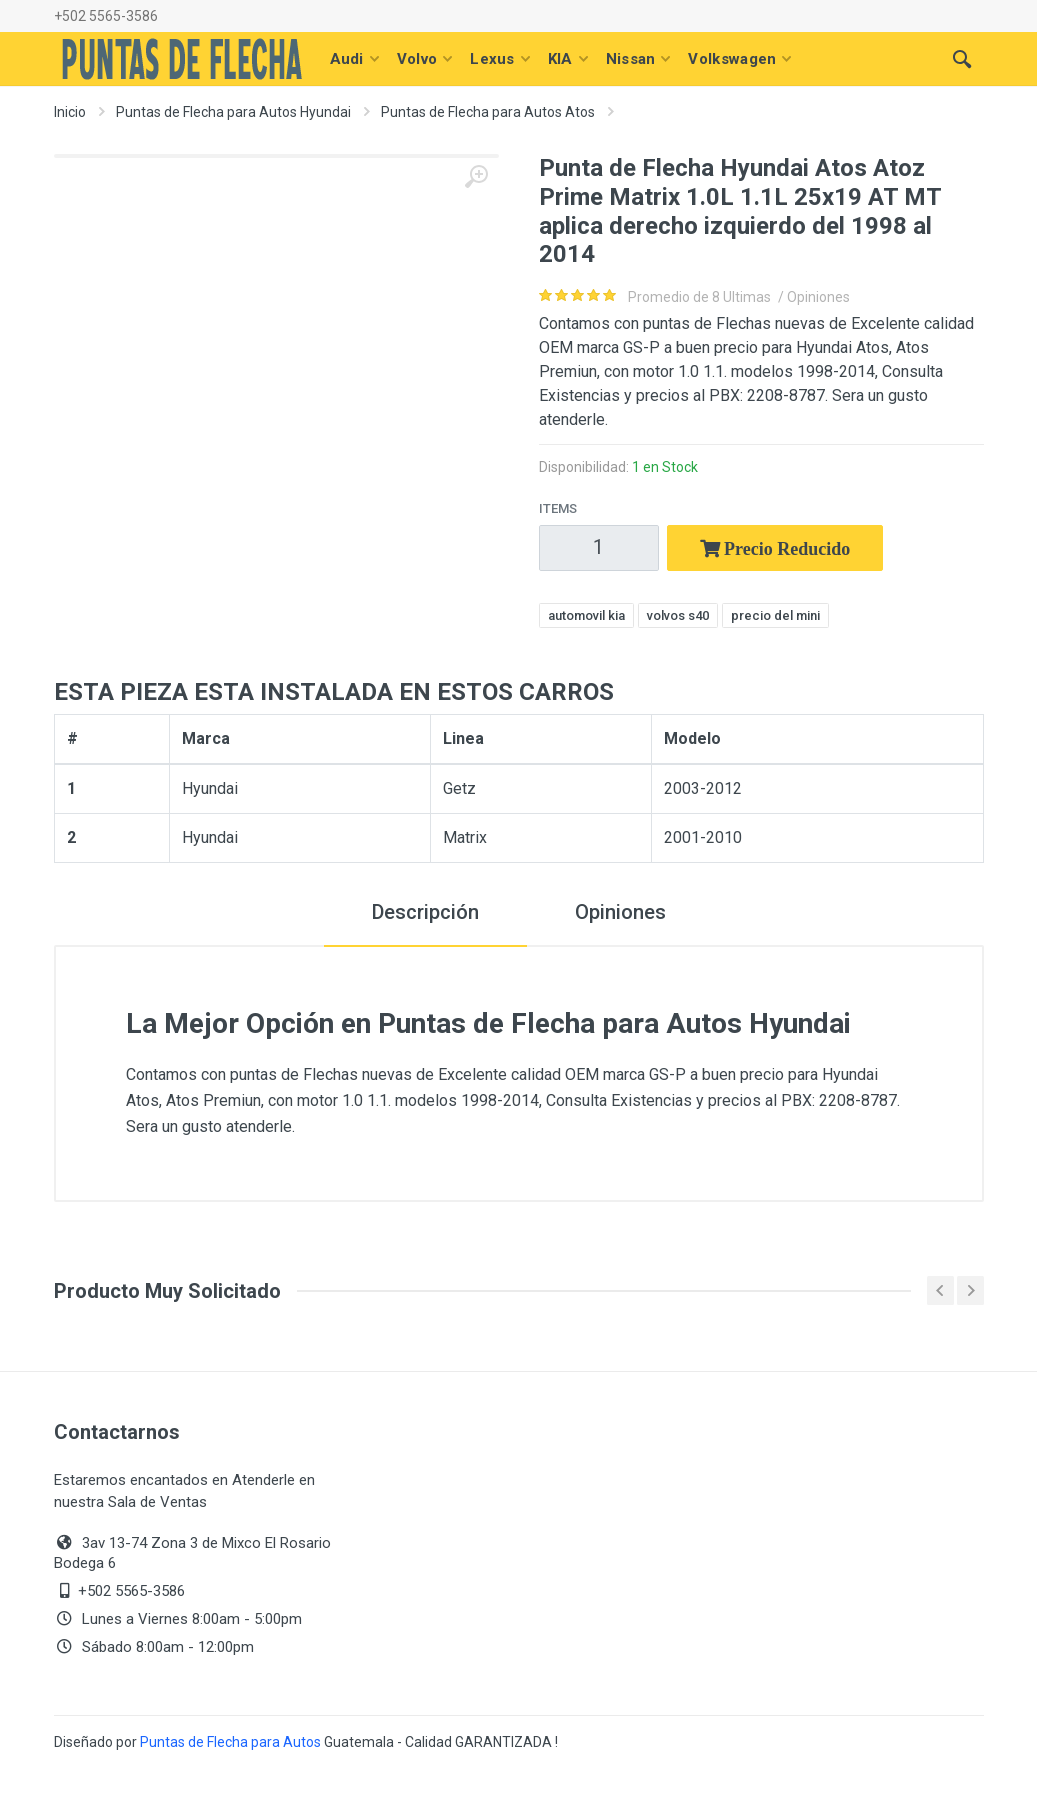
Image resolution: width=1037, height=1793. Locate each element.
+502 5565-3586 (106, 16)
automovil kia (586, 615)
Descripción (425, 912)
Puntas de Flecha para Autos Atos (488, 112)
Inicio (70, 112)
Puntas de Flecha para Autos (230, 1742)
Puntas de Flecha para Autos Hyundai (233, 112)
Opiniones (620, 912)
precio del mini (775, 615)
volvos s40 (678, 615)
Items (558, 508)
